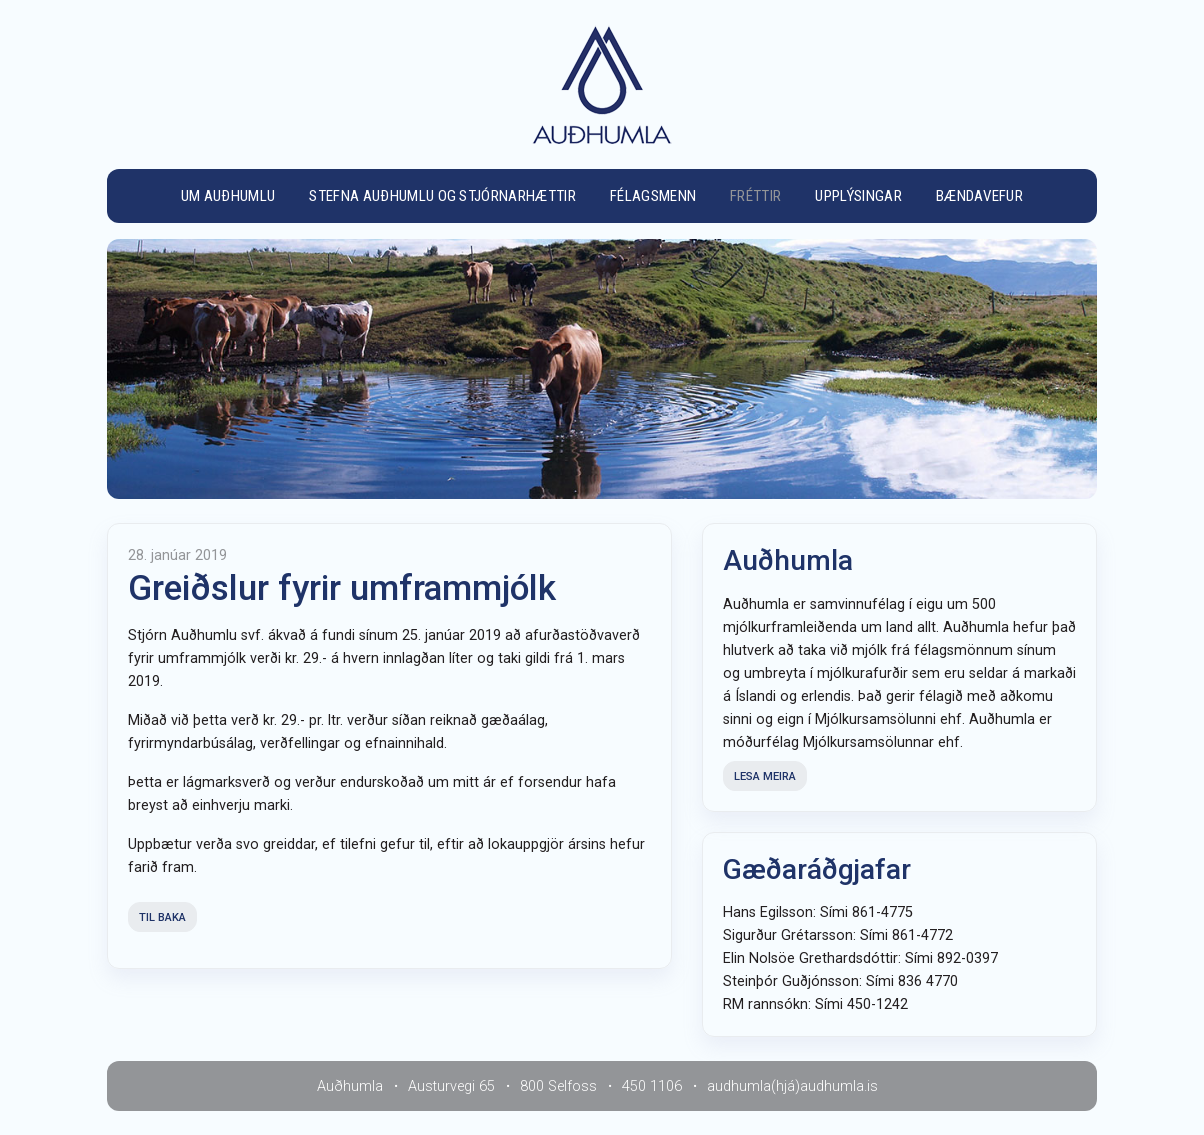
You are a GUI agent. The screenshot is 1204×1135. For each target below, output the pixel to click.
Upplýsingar (858, 196)
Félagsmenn (653, 196)
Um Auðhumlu (228, 196)
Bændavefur (979, 196)
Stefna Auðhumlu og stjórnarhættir (442, 196)
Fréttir (755, 196)
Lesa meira (765, 776)
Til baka (162, 917)
